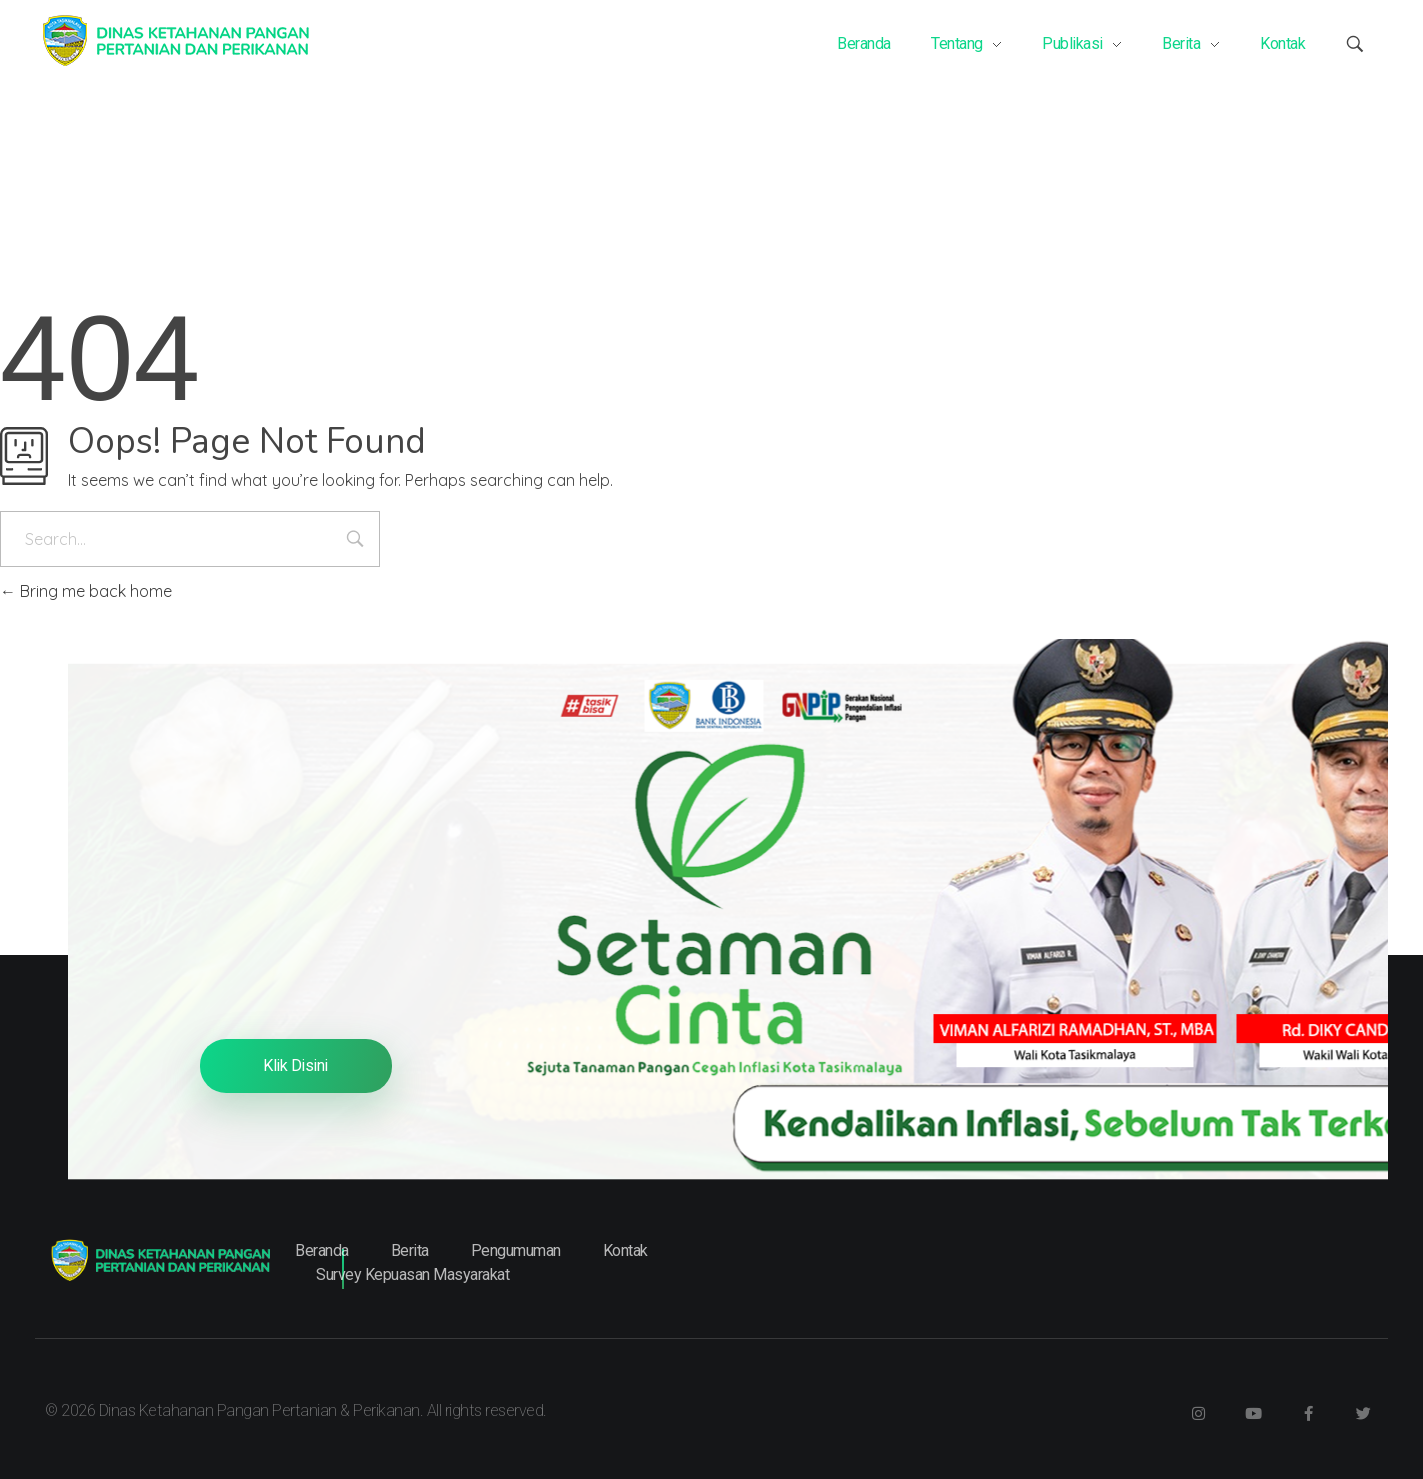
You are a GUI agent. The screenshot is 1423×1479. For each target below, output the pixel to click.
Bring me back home (86, 591)
